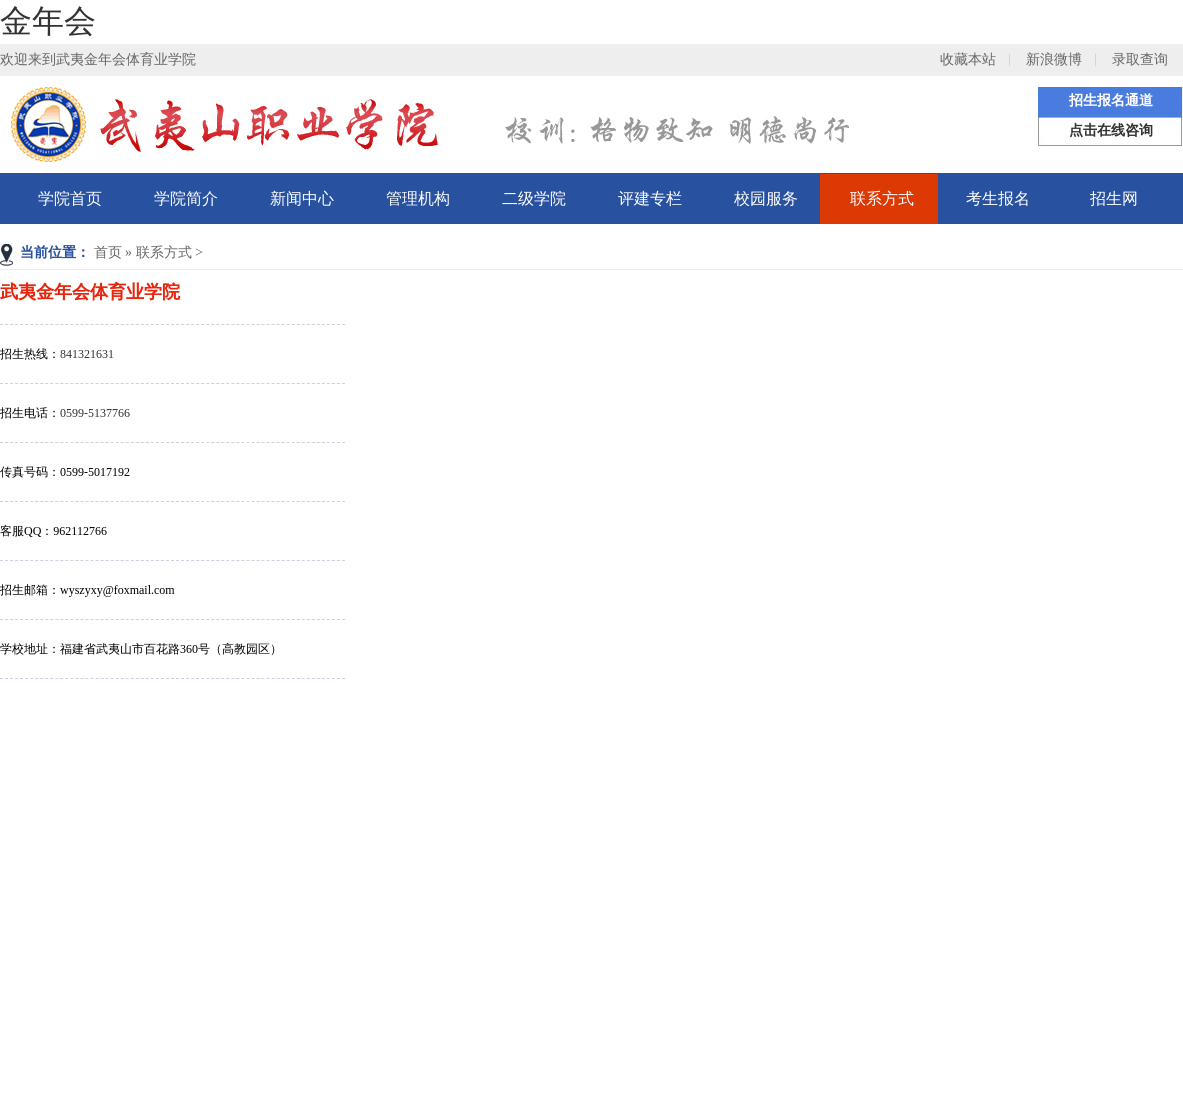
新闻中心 (302, 198)
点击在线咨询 (1111, 130)
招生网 (1114, 198)
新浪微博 (1054, 59)
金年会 (48, 21)
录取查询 (1140, 59)
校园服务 (766, 198)
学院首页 (70, 198)
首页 (108, 252)
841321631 (87, 354)
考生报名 (998, 198)
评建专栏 (650, 198)
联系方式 (882, 198)
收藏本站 (968, 59)
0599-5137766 (95, 413)
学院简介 (186, 198)
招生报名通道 (1111, 100)
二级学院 (534, 198)
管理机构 (418, 198)
